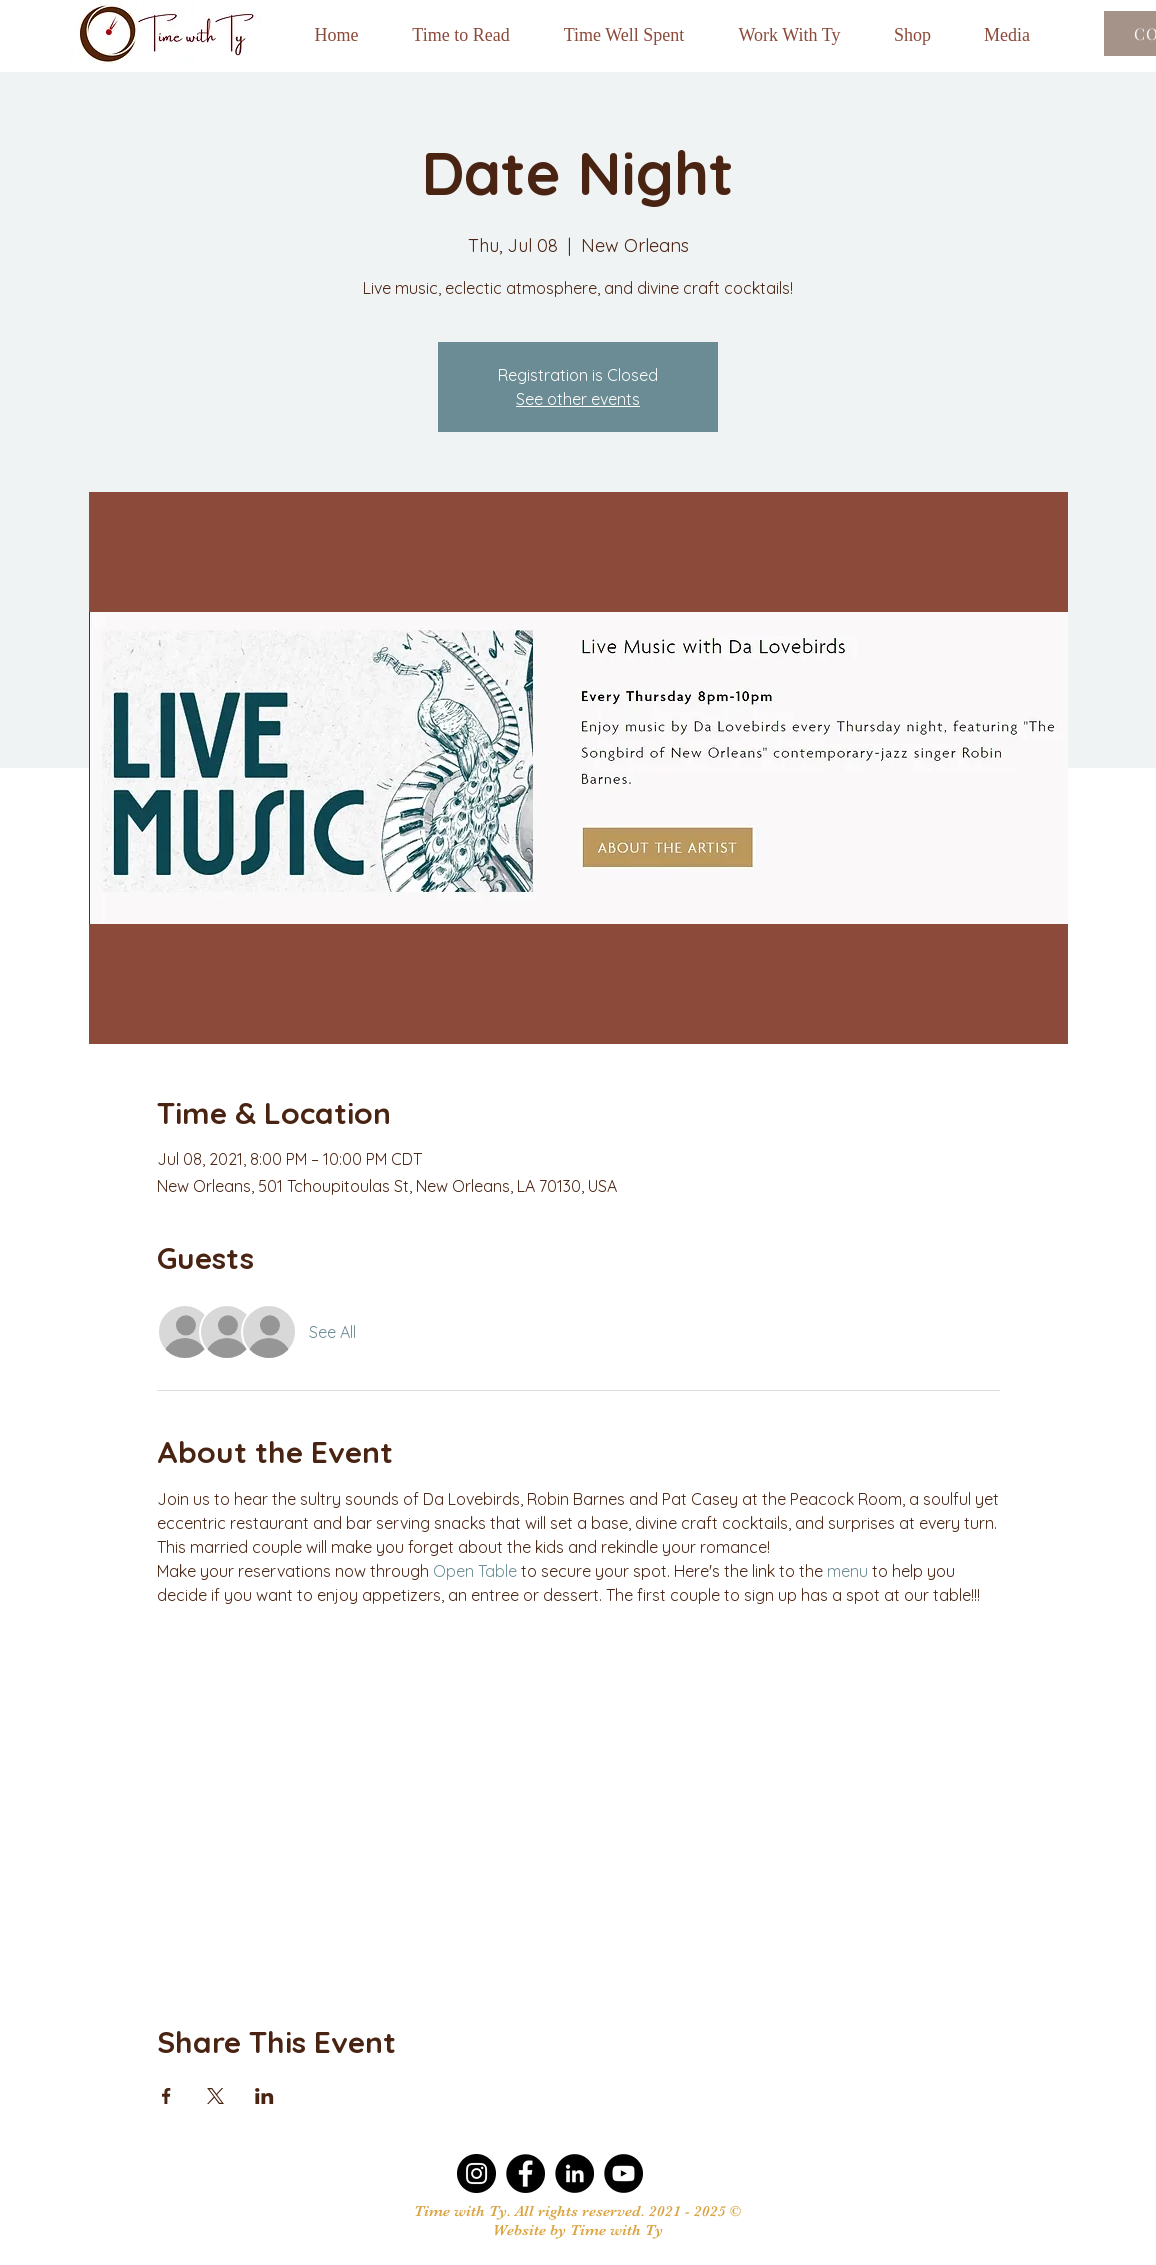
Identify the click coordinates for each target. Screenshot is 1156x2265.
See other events (578, 399)
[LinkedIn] (574, 2173)
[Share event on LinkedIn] (264, 2096)
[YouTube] (623, 2173)
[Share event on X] (215, 2096)
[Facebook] (525, 2173)
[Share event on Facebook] (166, 2096)
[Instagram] (476, 2173)
